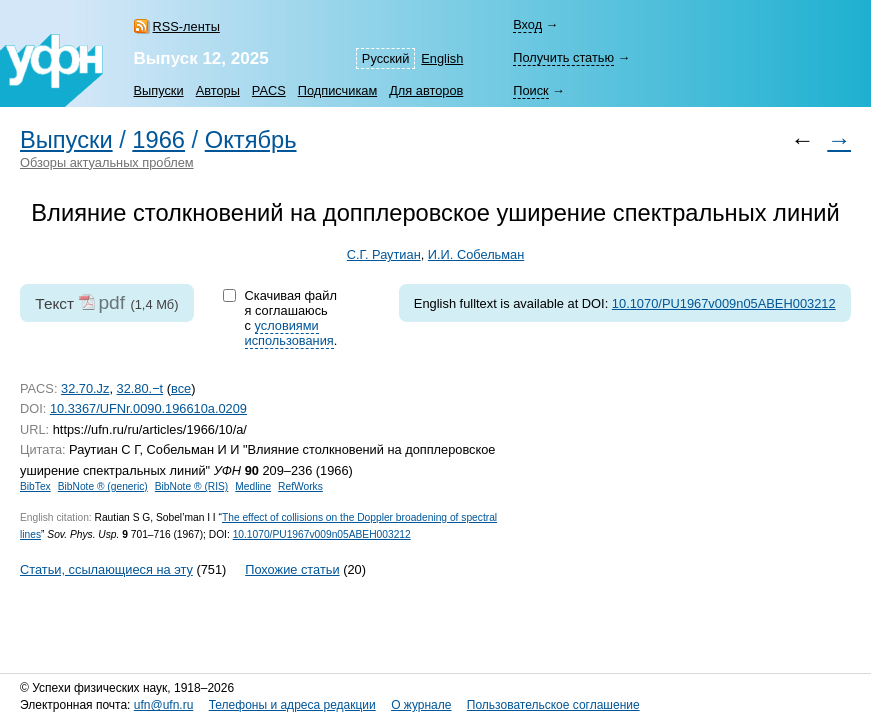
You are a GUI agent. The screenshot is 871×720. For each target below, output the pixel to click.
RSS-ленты (186, 26)
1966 (158, 140)
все (181, 388)
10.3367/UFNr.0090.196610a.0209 (148, 408)
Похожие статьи (292, 569)
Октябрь (251, 140)
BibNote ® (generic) (103, 486)
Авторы (218, 90)
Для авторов (426, 90)
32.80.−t (140, 388)
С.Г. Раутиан (384, 254)
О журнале (421, 705)
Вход (527, 24)
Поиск (530, 90)
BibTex (35, 486)
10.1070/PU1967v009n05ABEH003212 (724, 303)
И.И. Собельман (476, 254)
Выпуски (159, 90)
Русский (385, 58)
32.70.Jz (85, 388)
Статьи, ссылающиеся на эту (106, 569)
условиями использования (289, 333)
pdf (111, 302)
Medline (253, 486)
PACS (269, 90)
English (442, 58)
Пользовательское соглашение (553, 705)
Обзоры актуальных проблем (107, 162)
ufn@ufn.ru (164, 705)
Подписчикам (337, 90)
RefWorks (300, 486)
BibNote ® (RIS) (192, 486)
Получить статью (563, 57)
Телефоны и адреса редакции (292, 705)
